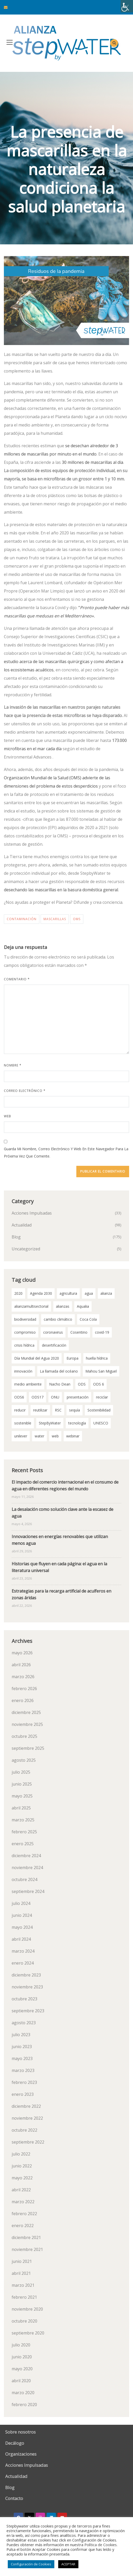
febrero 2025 (24, 1832)
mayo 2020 (22, 2369)
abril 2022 (21, 2190)
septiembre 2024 (28, 1891)
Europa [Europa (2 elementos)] (72, 1358)
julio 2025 (21, 1772)
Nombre (12, 1065)
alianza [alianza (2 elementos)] (106, 1293)
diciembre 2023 (26, 1975)
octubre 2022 (24, 2130)
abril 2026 (21, 1665)
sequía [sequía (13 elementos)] (74, 1410)
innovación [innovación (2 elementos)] (23, 1371)
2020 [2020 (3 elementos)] (18, 1293)
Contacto (14, 2498)
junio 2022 (22, 2166)
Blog (16, 1237)
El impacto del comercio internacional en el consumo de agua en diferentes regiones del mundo (65, 1485)
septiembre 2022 (28, 2142)
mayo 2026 (22, 1653)
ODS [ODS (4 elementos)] (82, 1384)
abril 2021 (21, 2273)
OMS (76, 919)
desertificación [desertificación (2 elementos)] (54, 1345)
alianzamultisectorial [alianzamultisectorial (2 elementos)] (31, 1306)
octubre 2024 (24, 1879)
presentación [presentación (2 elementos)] (77, 1397)
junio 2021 (22, 2261)
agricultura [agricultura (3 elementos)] (68, 1293)
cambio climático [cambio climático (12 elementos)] (58, 1319)
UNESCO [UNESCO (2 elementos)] (100, 1423)
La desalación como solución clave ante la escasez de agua (62, 1512)
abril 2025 (21, 1808)
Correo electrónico (25, 1091)
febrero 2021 (24, 2297)
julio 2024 (21, 1903)
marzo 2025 (23, 1820)
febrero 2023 (24, 2082)
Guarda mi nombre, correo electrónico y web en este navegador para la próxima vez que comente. (66, 1152)
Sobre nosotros (20, 2432)
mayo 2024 (22, 1927)
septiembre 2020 (28, 2333)
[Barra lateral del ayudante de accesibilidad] (127, 6)
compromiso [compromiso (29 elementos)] (25, 1332)
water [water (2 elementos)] (39, 1436)
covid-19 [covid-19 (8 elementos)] (102, 1332)
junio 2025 (22, 1784)
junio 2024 (22, 1915)
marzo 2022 (23, 2202)
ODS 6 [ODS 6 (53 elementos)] (98, 1384)
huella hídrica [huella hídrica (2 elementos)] (97, 1358)
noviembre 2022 (27, 2118)
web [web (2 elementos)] (55, 1436)
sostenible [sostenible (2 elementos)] (22, 1423)
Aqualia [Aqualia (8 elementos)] (83, 1306)
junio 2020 (22, 2357)
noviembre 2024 (27, 1867)
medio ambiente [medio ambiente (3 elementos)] (28, 1384)
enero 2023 (23, 2094)
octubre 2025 (24, 1736)
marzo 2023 (23, 2070)
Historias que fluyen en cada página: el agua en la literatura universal (59, 1567)
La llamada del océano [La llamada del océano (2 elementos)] (59, 1371)
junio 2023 (22, 2046)
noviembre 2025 (27, 1724)
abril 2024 (21, 1939)
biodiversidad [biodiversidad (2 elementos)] (25, 1319)
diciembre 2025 (26, 1712)
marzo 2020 (23, 2392)
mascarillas (54, 919)
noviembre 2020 (27, 2309)
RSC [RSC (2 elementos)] (58, 1410)
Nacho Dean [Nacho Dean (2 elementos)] (59, 1384)
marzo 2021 (23, 2285)
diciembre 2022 (26, 2106)
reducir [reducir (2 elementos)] (20, 1410)
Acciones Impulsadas (32, 1213)
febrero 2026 (24, 1688)
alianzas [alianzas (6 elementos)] (62, 1306)
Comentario (17, 979)
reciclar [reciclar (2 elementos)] (102, 1397)
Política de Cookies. (100, 2544)
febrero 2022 (24, 2213)
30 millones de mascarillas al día (92, 462)
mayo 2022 (22, 2178)
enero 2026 (23, 1700)
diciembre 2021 (26, 2237)
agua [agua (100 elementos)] (89, 1293)
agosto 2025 (24, 1760)
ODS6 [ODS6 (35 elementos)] (19, 1397)
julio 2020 (21, 2345)
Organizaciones (20, 2454)
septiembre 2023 (28, 2011)
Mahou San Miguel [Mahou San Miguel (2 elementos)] (101, 1371)
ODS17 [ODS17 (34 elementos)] (37, 1397)
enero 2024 (23, 1963)
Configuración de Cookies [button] (31, 2564)
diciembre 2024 (26, 1855)
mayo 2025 (22, 1796)
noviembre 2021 (27, 2249)
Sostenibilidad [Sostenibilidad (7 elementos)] (98, 1410)
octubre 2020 (24, 2321)
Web (7, 1116)
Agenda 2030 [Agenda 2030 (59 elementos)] (41, 1293)
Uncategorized (26, 1249)
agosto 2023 (24, 2023)
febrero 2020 (24, 2404)
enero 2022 (23, 2225)
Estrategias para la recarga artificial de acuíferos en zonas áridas (61, 1594)
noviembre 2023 (27, 1987)
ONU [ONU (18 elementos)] (55, 1397)
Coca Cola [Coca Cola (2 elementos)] (88, 1319)
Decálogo (14, 2443)
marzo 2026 (23, 1676)
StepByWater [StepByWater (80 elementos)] (50, 1423)
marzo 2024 (23, 1951)
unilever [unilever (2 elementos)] (20, 1436)
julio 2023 (21, 2034)
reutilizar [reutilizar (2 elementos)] (40, 1410)
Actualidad (22, 1225)
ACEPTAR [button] (68, 2564)
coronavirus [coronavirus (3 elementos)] (53, 1332)
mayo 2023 (22, 2058)
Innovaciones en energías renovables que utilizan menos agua (60, 1540)
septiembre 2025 (28, 1748)
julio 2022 (21, 2154)
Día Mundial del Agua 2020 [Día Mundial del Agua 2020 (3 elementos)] (36, 1358)
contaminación (21, 919)
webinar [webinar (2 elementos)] (72, 1436)
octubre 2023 (24, 1999)
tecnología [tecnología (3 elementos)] (77, 1423)
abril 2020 (21, 2381)
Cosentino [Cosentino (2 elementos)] (78, 1332)
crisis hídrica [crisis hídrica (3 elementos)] (24, 1345)
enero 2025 (23, 1844)
